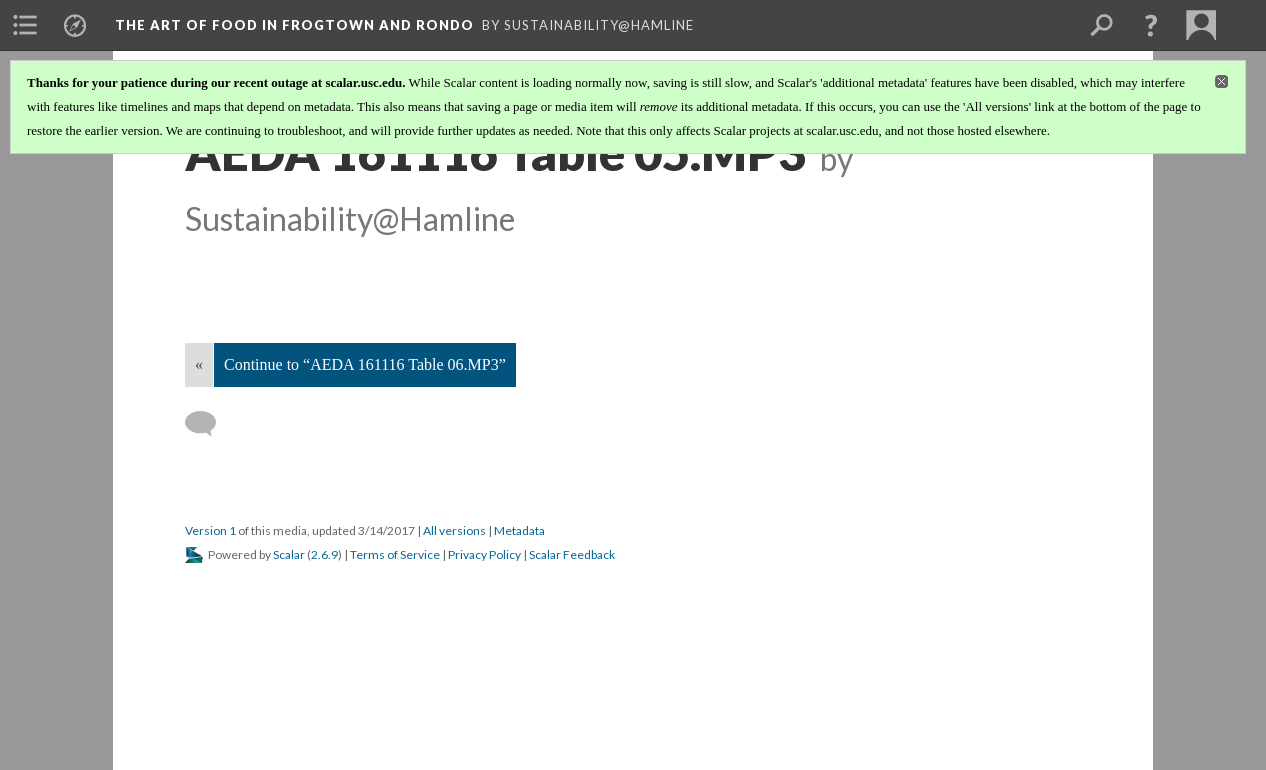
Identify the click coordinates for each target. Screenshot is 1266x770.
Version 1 (210, 530)
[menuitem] (25, 25)
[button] (1151, 25)
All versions (454, 530)
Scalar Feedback (572, 554)
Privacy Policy (484, 554)
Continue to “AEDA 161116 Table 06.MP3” (365, 364)
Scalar (289, 554)
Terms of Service (395, 554)
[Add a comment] (209, 424)
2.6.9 (324, 554)
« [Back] (199, 364)
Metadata (519, 530)
